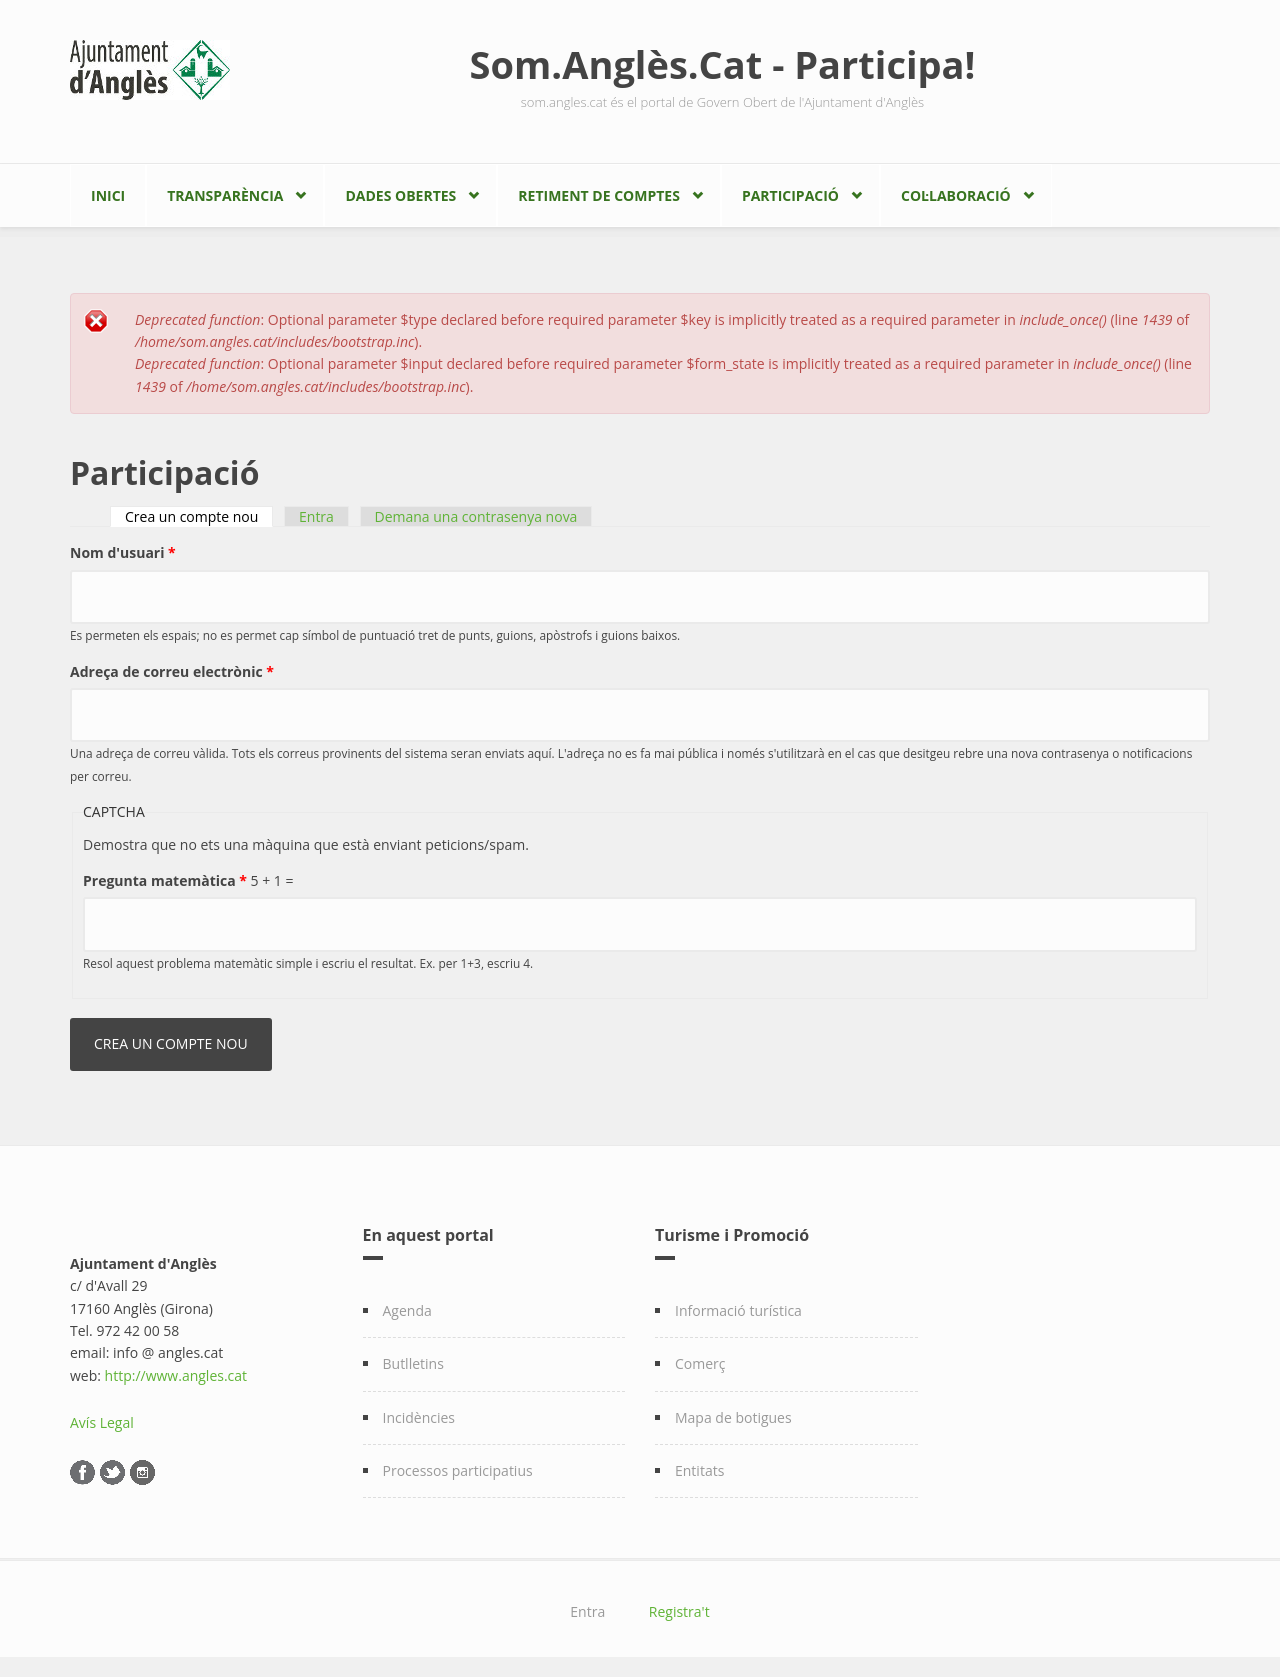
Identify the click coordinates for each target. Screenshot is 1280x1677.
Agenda (407, 1310)
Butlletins (413, 1363)
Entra (316, 516)
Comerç (700, 1363)
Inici (108, 195)
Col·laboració (956, 195)
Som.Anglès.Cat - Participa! (723, 64)
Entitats (699, 1470)
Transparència (225, 195)
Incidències (419, 1417)
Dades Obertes (400, 195)
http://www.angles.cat (176, 1375)
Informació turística (738, 1310)
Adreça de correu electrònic (172, 671)
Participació (790, 195)
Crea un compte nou (199, 516)
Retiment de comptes (599, 195)
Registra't (679, 1611)
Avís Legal (102, 1422)
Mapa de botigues (733, 1417)
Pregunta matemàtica (165, 880)
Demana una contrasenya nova (476, 516)
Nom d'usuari (123, 552)
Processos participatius (458, 1470)
